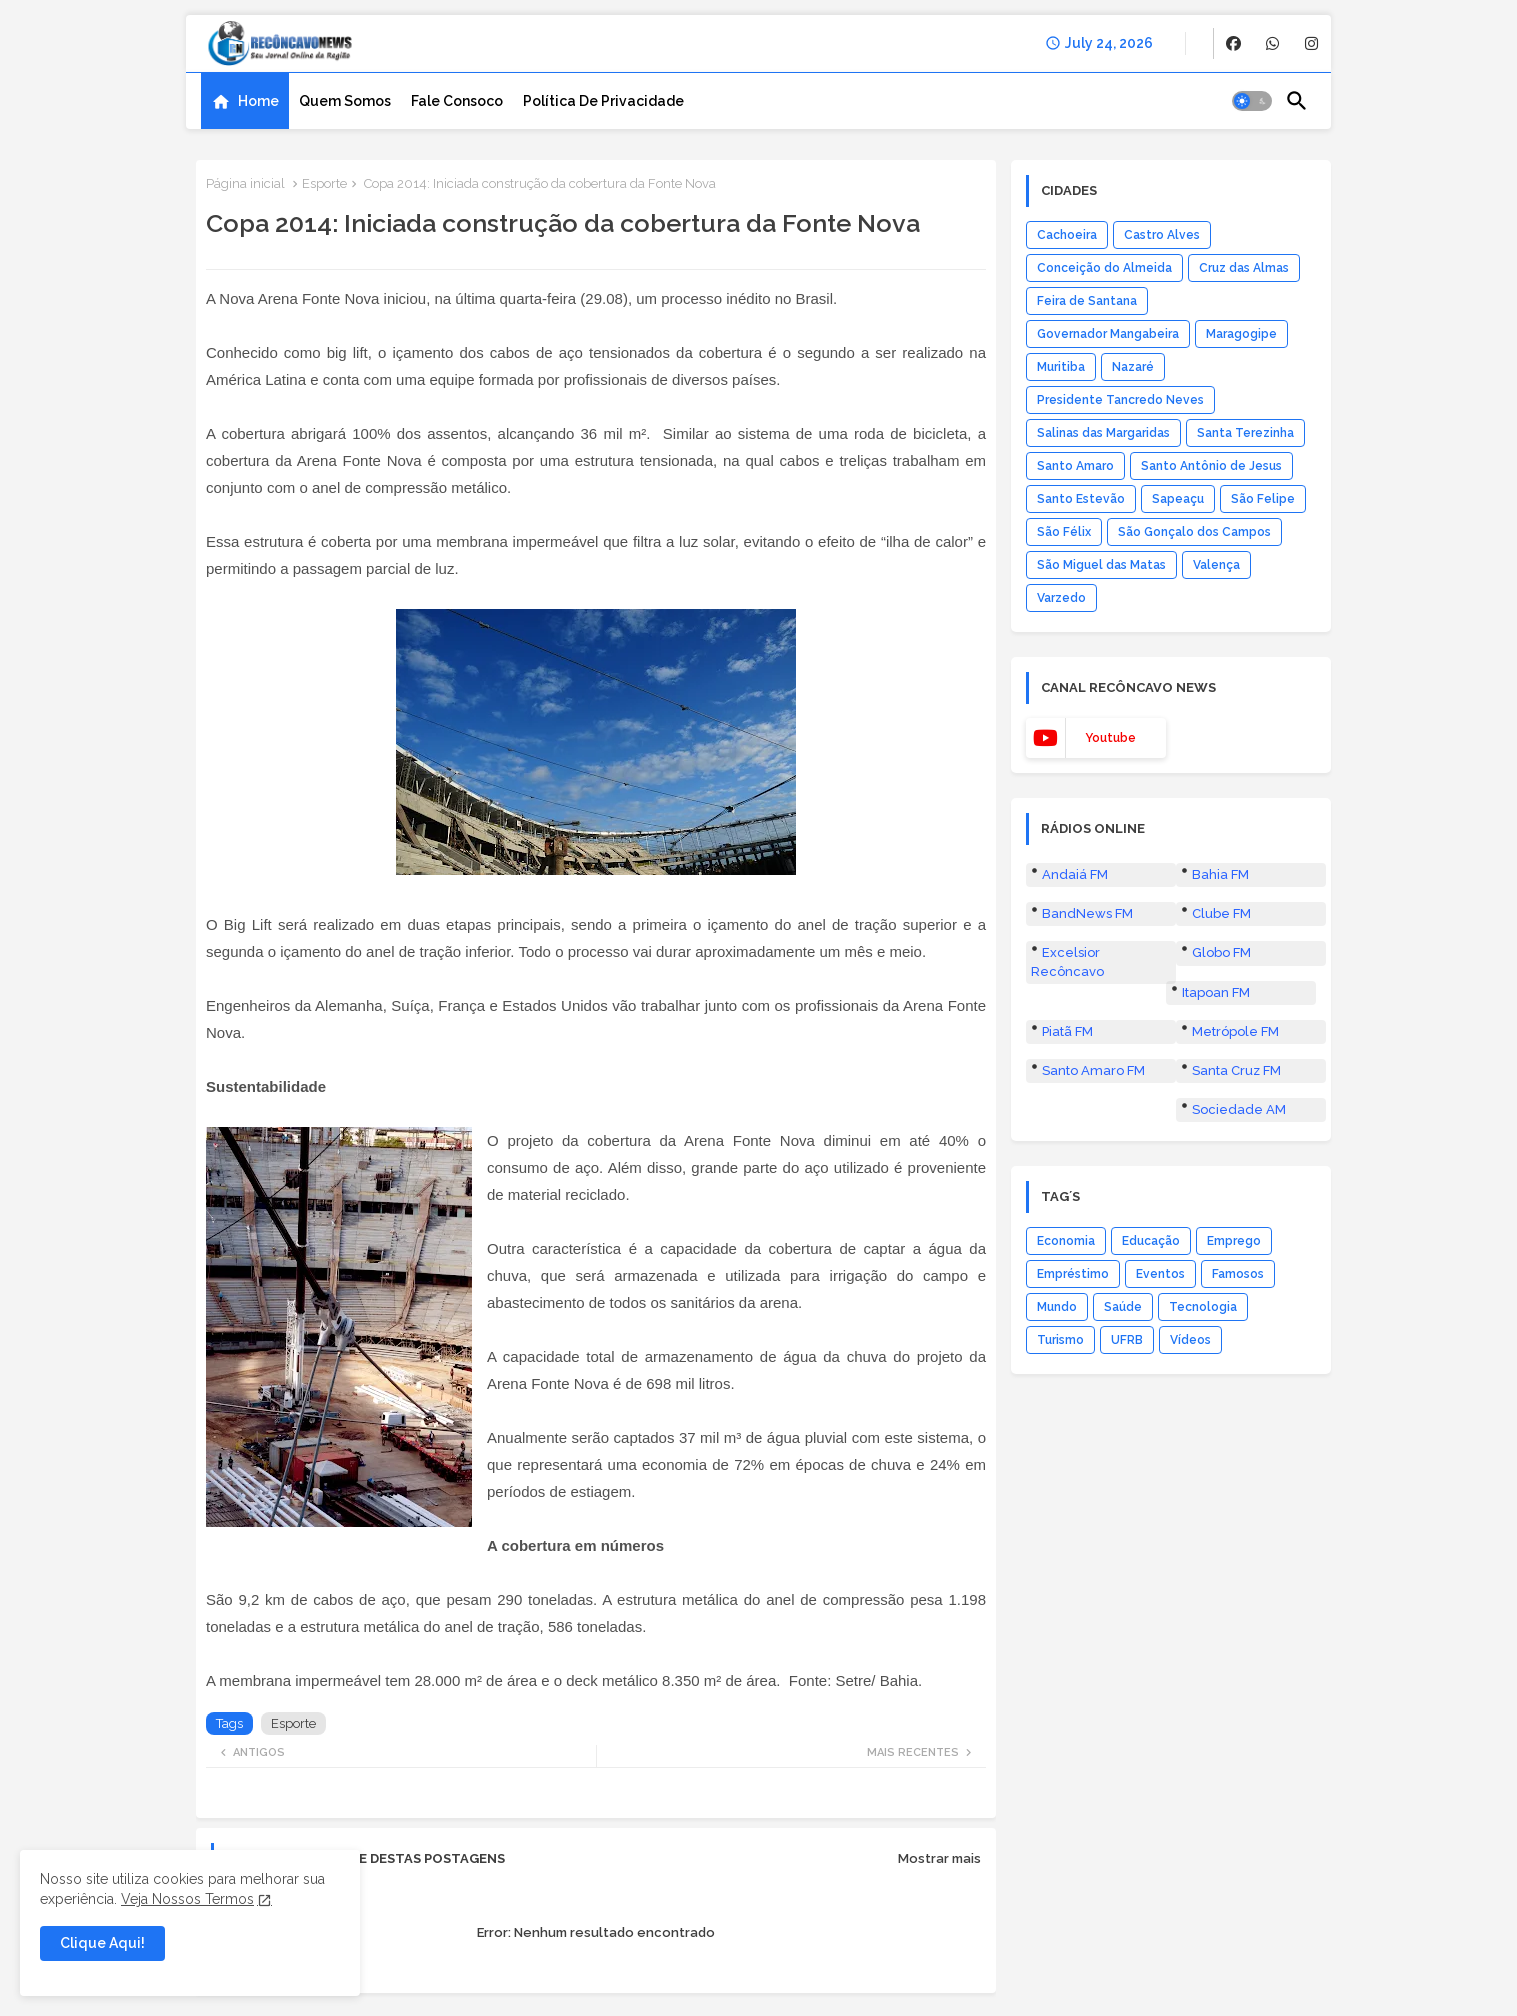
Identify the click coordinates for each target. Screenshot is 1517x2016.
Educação (1151, 1241)
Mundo (1057, 1307)
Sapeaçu (1178, 499)
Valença (1216, 565)
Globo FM (1221, 952)
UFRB (1127, 1340)
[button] (1252, 101)
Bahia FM (1220, 874)
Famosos (1238, 1274)
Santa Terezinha (1245, 433)
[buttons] (1233, 43)
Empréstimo (1073, 1274)
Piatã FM (1067, 1031)
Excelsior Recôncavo (1067, 961)
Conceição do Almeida (1104, 268)
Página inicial (245, 183)
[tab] (245, 101)
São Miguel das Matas (1101, 565)
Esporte (324, 183)
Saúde (1123, 1307)
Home (258, 101)
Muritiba (1061, 367)
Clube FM (1221, 913)
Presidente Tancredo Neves (1120, 400)
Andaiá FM (1075, 874)
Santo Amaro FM (1093, 1070)
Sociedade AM (1239, 1109)
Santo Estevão (1081, 499)
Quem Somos (345, 101)
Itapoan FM (1216, 992)
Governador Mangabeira (1108, 334)
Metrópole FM (1235, 1031)
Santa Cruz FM (1236, 1070)
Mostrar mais (939, 1858)
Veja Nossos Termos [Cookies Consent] (187, 1899)
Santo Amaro (1075, 466)
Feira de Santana (1087, 301)
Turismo (1060, 1340)
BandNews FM (1087, 913)
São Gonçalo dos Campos (1194, 532)
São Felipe (1263, 499)
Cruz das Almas (1244, 268)
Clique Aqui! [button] (102, 1943)
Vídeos (1190, 1340)
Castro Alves (1162, 235)
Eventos (1160, 1274)
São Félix (1064, 532)
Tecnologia (1203, 1307)
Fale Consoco (457, 101)
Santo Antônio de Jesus (1211, 466)
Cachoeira (1067, 235)
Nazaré (1133, 367)
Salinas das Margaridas (1103, 433)
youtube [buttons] (1110, 738)
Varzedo (1061, 598)
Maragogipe (1241, 334)
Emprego (1234, 1241)
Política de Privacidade (603, 101)
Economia (1066, 1241)
